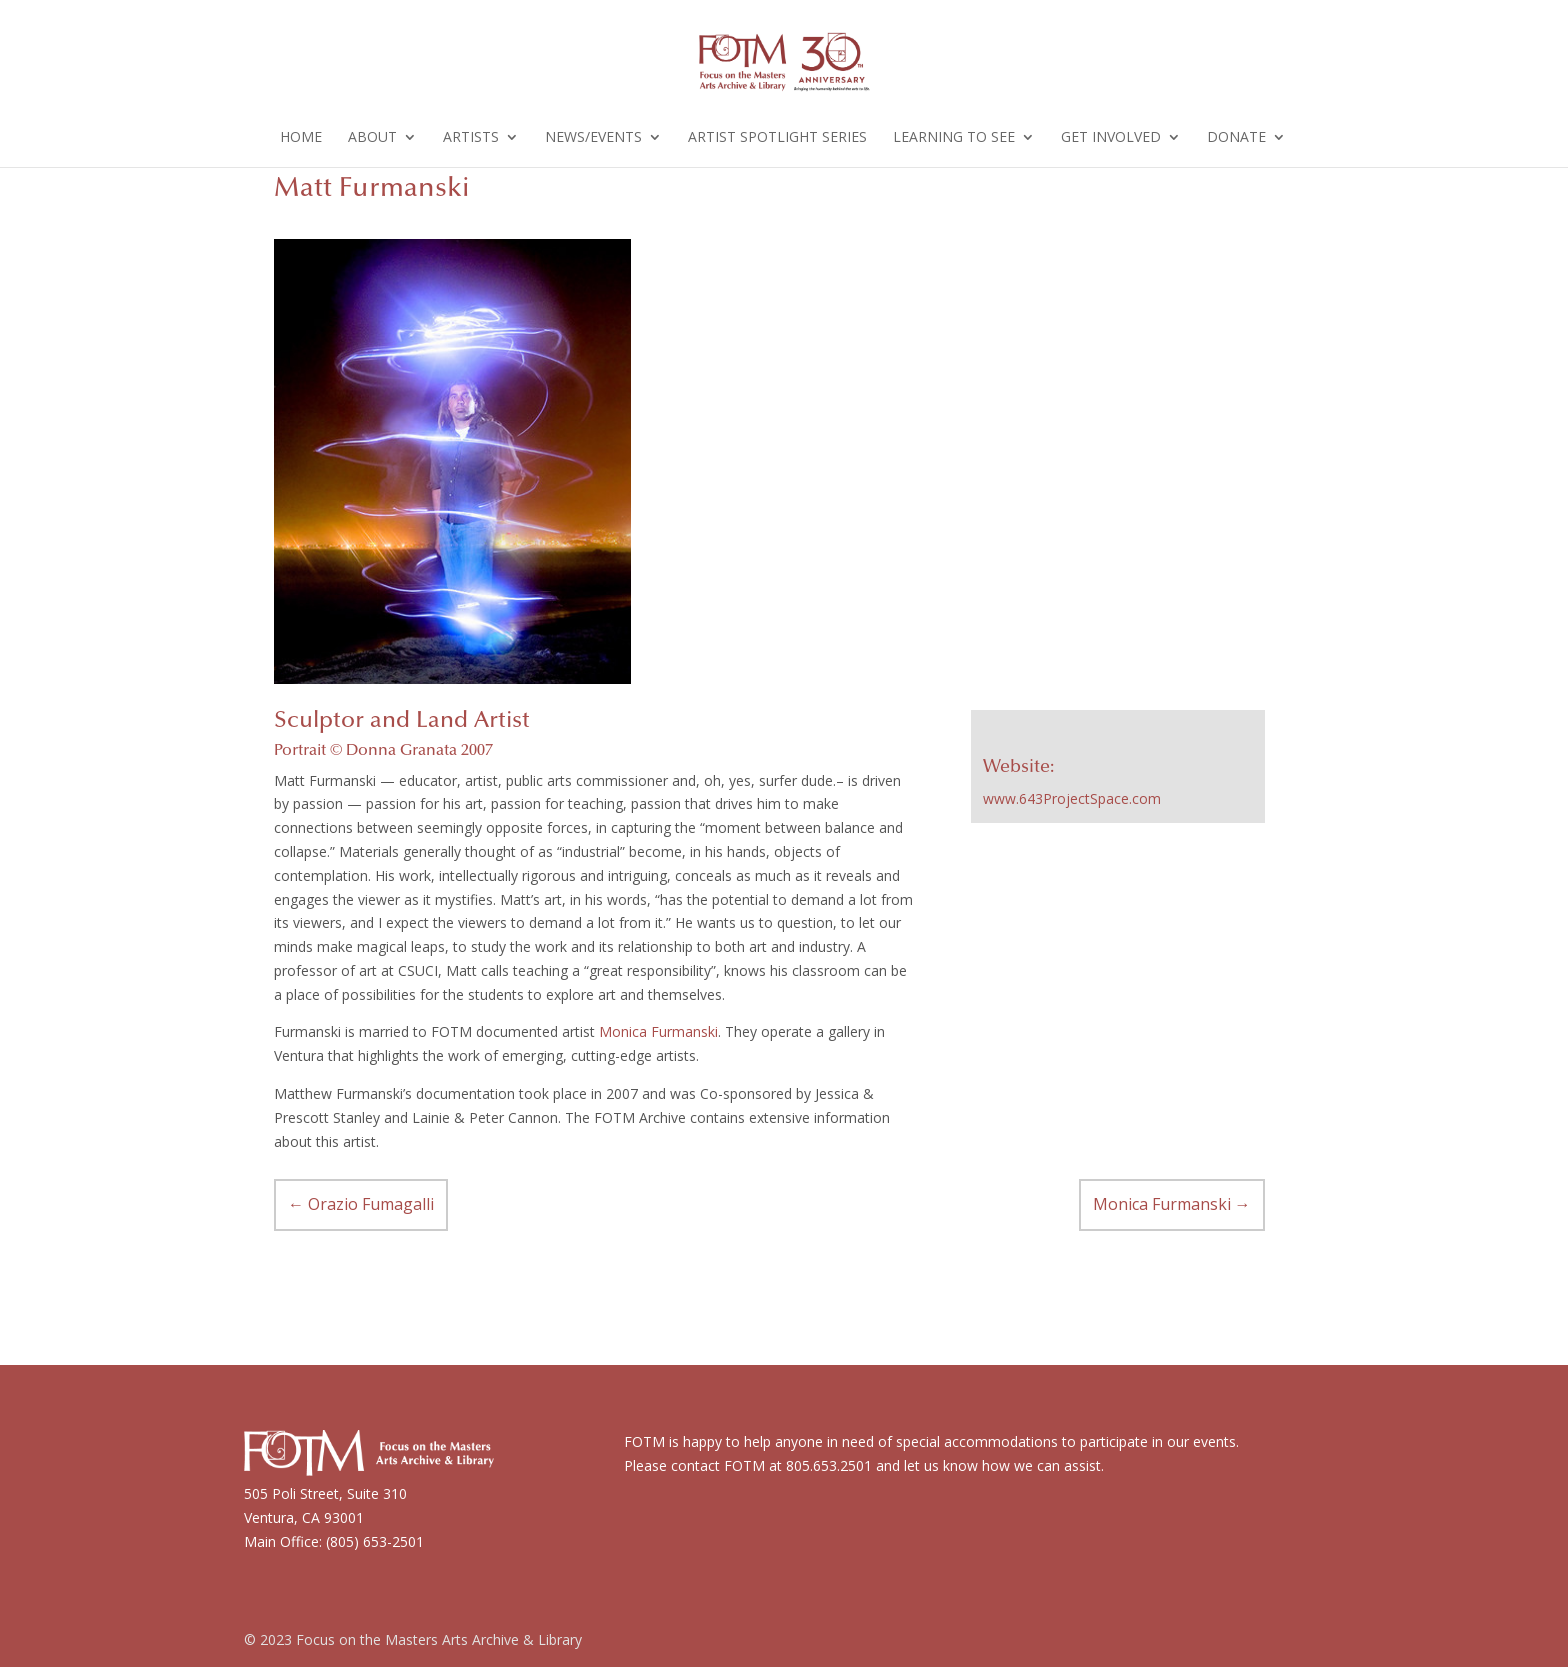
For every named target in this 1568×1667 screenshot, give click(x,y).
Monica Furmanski (658, 1031)
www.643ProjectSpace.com (1072, 798)
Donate (1236, 138)
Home (301, 138)
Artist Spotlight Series (777, 138)
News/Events (593, 138)
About (372, 138)
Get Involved (1111, 138)
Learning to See (954, 138)
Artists (471, 138)
